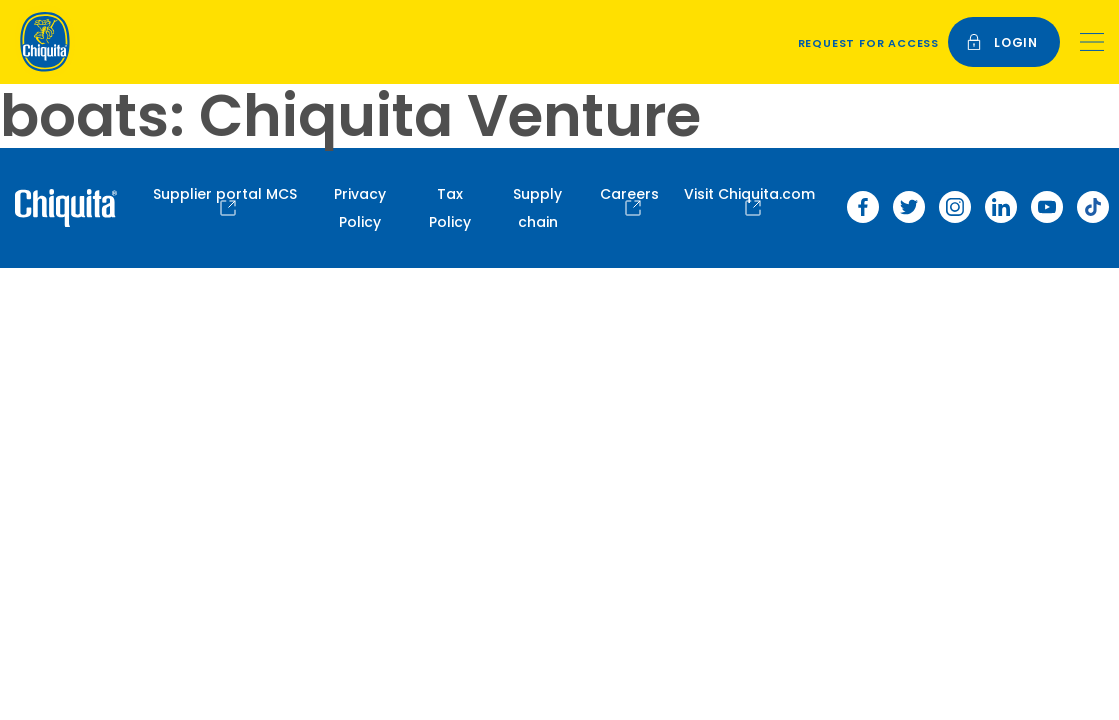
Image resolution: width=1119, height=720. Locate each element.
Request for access (868, 43)
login (1002, 42)
